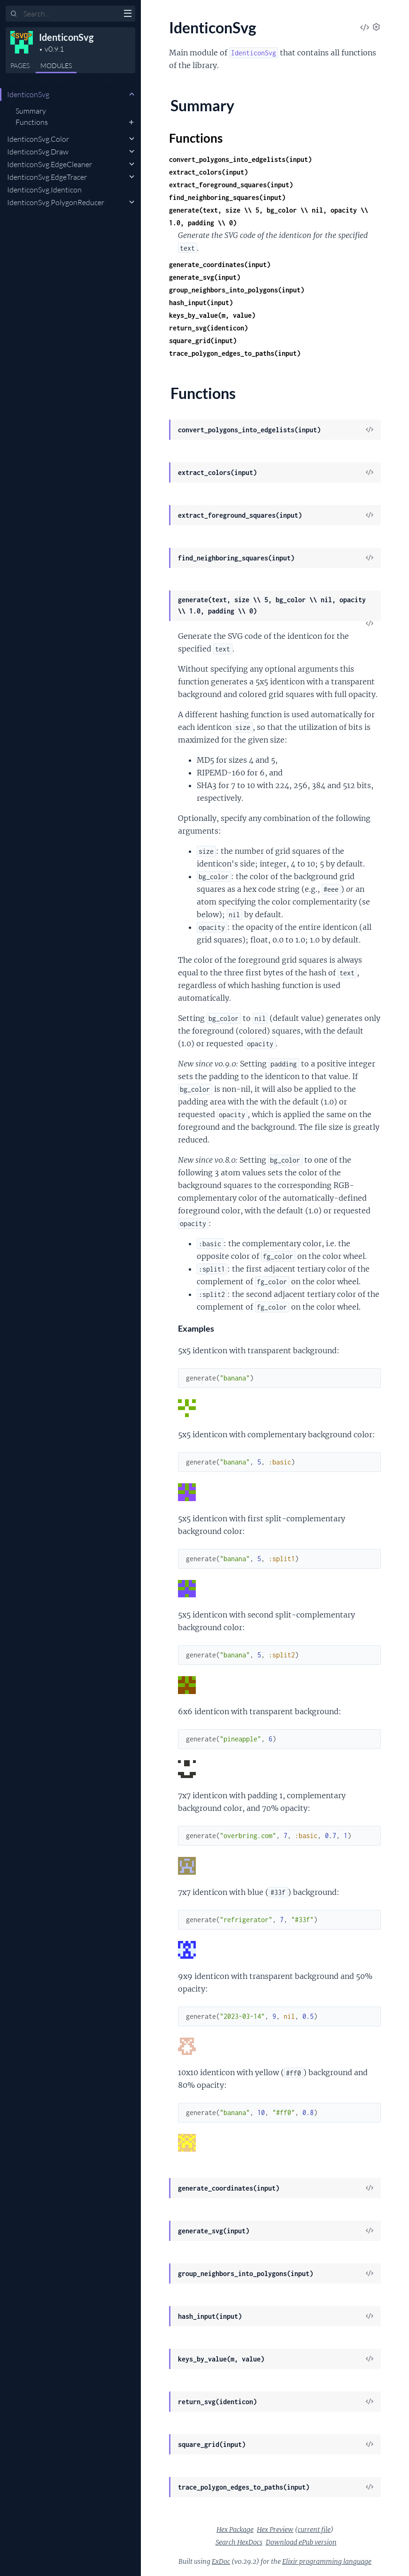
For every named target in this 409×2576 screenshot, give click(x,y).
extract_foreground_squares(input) (231, 185)
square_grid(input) (203, 341)
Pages (20, 65)
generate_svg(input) (204, 277)
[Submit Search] (13, 14)
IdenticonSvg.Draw (38, 151)
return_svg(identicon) (208, 328)
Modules (56, 65)
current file (314, 2529)
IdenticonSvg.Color (38, 139)
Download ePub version (301, 2542)
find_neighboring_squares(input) (227, 197)
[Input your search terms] (70, 14)
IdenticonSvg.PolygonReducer (55, 202)
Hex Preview (275, 2529)
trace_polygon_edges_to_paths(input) (235, 353)
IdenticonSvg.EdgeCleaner (49, 164)
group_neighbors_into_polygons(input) (236, 290)
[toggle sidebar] (127, 14)
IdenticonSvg (66, 37)
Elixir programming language (326, 2561)
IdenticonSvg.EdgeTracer (47, 177)
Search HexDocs (239, 2542)
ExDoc (221, 2561)
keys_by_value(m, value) (212, 315)
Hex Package (235, 2529)
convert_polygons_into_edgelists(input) (240, 159)
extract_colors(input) (208, 172)
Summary (30, 110)
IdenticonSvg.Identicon (44, 189)
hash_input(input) (201, 303)
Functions (31, 122)
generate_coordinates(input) (219, 264)
